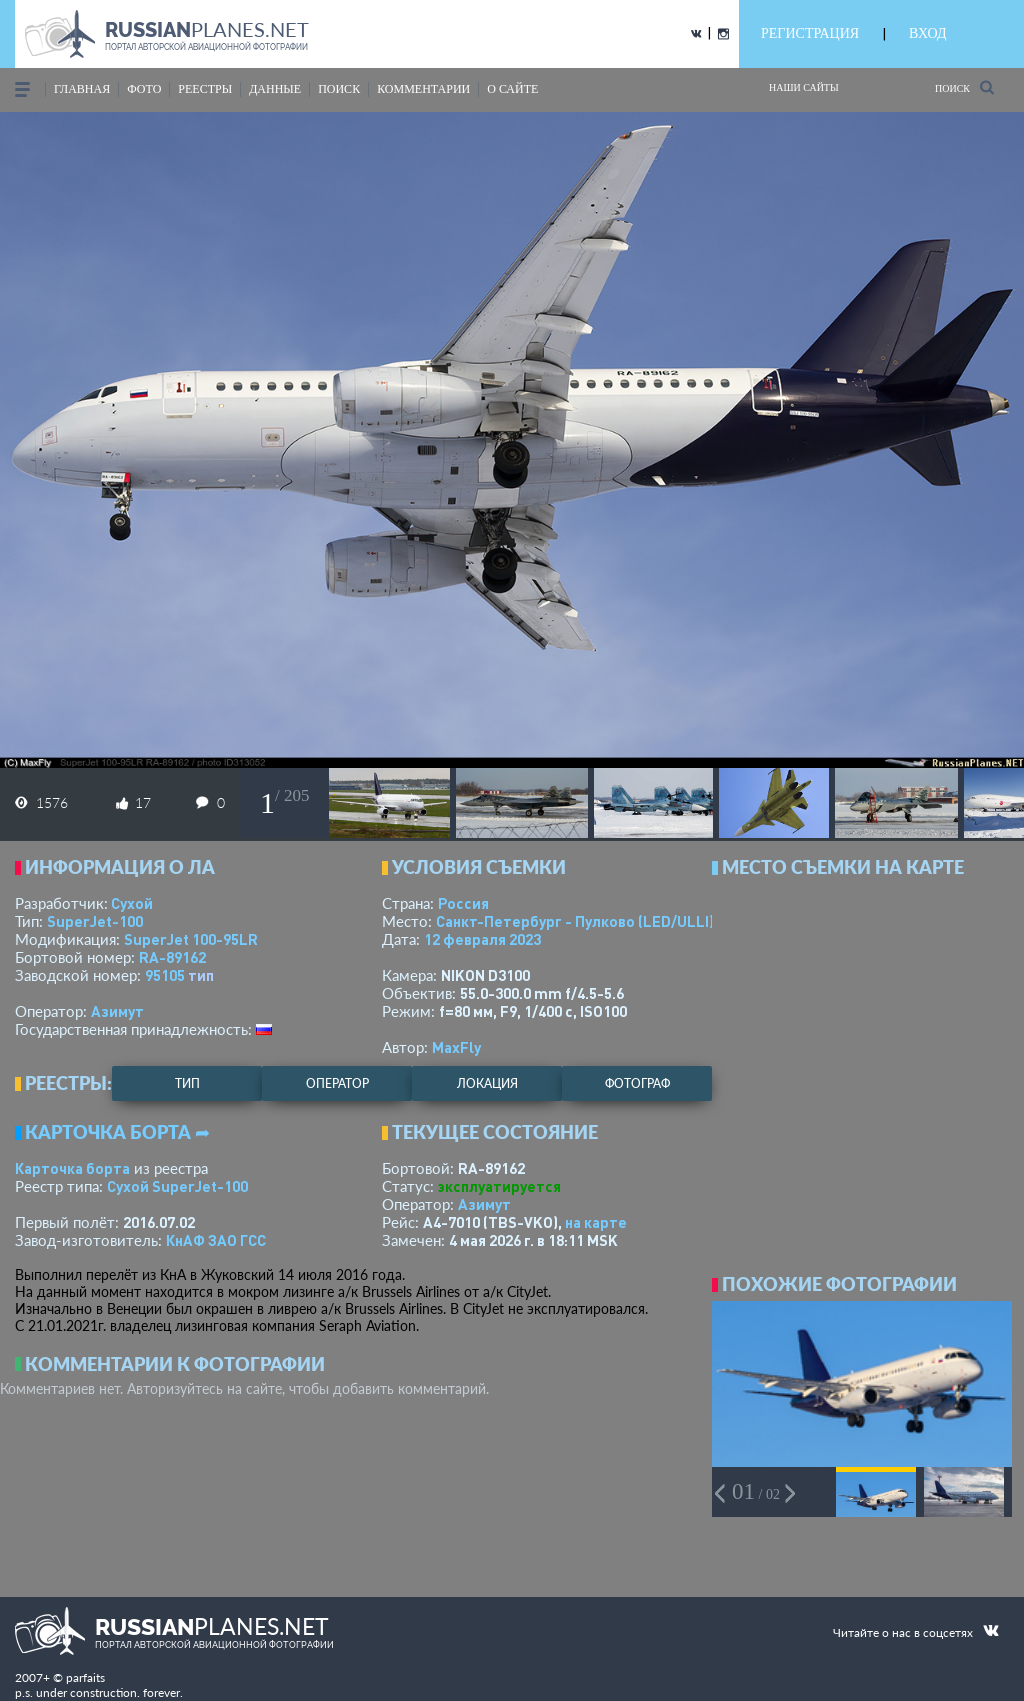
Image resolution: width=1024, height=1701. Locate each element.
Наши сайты (804, 87)
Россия (463, 903)
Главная (82, 89)
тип (201, 975)
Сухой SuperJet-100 (177, 1186)
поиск (339, 89)
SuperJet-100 (95, 921)
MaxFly (456, 1047)
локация (487, 1083)
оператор (337, 1083)
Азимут (117, 1011)
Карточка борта (72, 1168)
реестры (205, 89)
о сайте (512, 89)
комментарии (423, 89)
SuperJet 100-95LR (191, 939)
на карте (596, 1222)
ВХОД (927, 33)
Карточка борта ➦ (117, 1132)
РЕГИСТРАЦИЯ (810, 33)
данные (275, 89)
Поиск (964, 87)
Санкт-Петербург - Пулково (575, 921)
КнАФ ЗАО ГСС (216, 1240)
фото (144, 89)
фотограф (637, 1083)
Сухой (132, 903)
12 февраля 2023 (482, 939)
